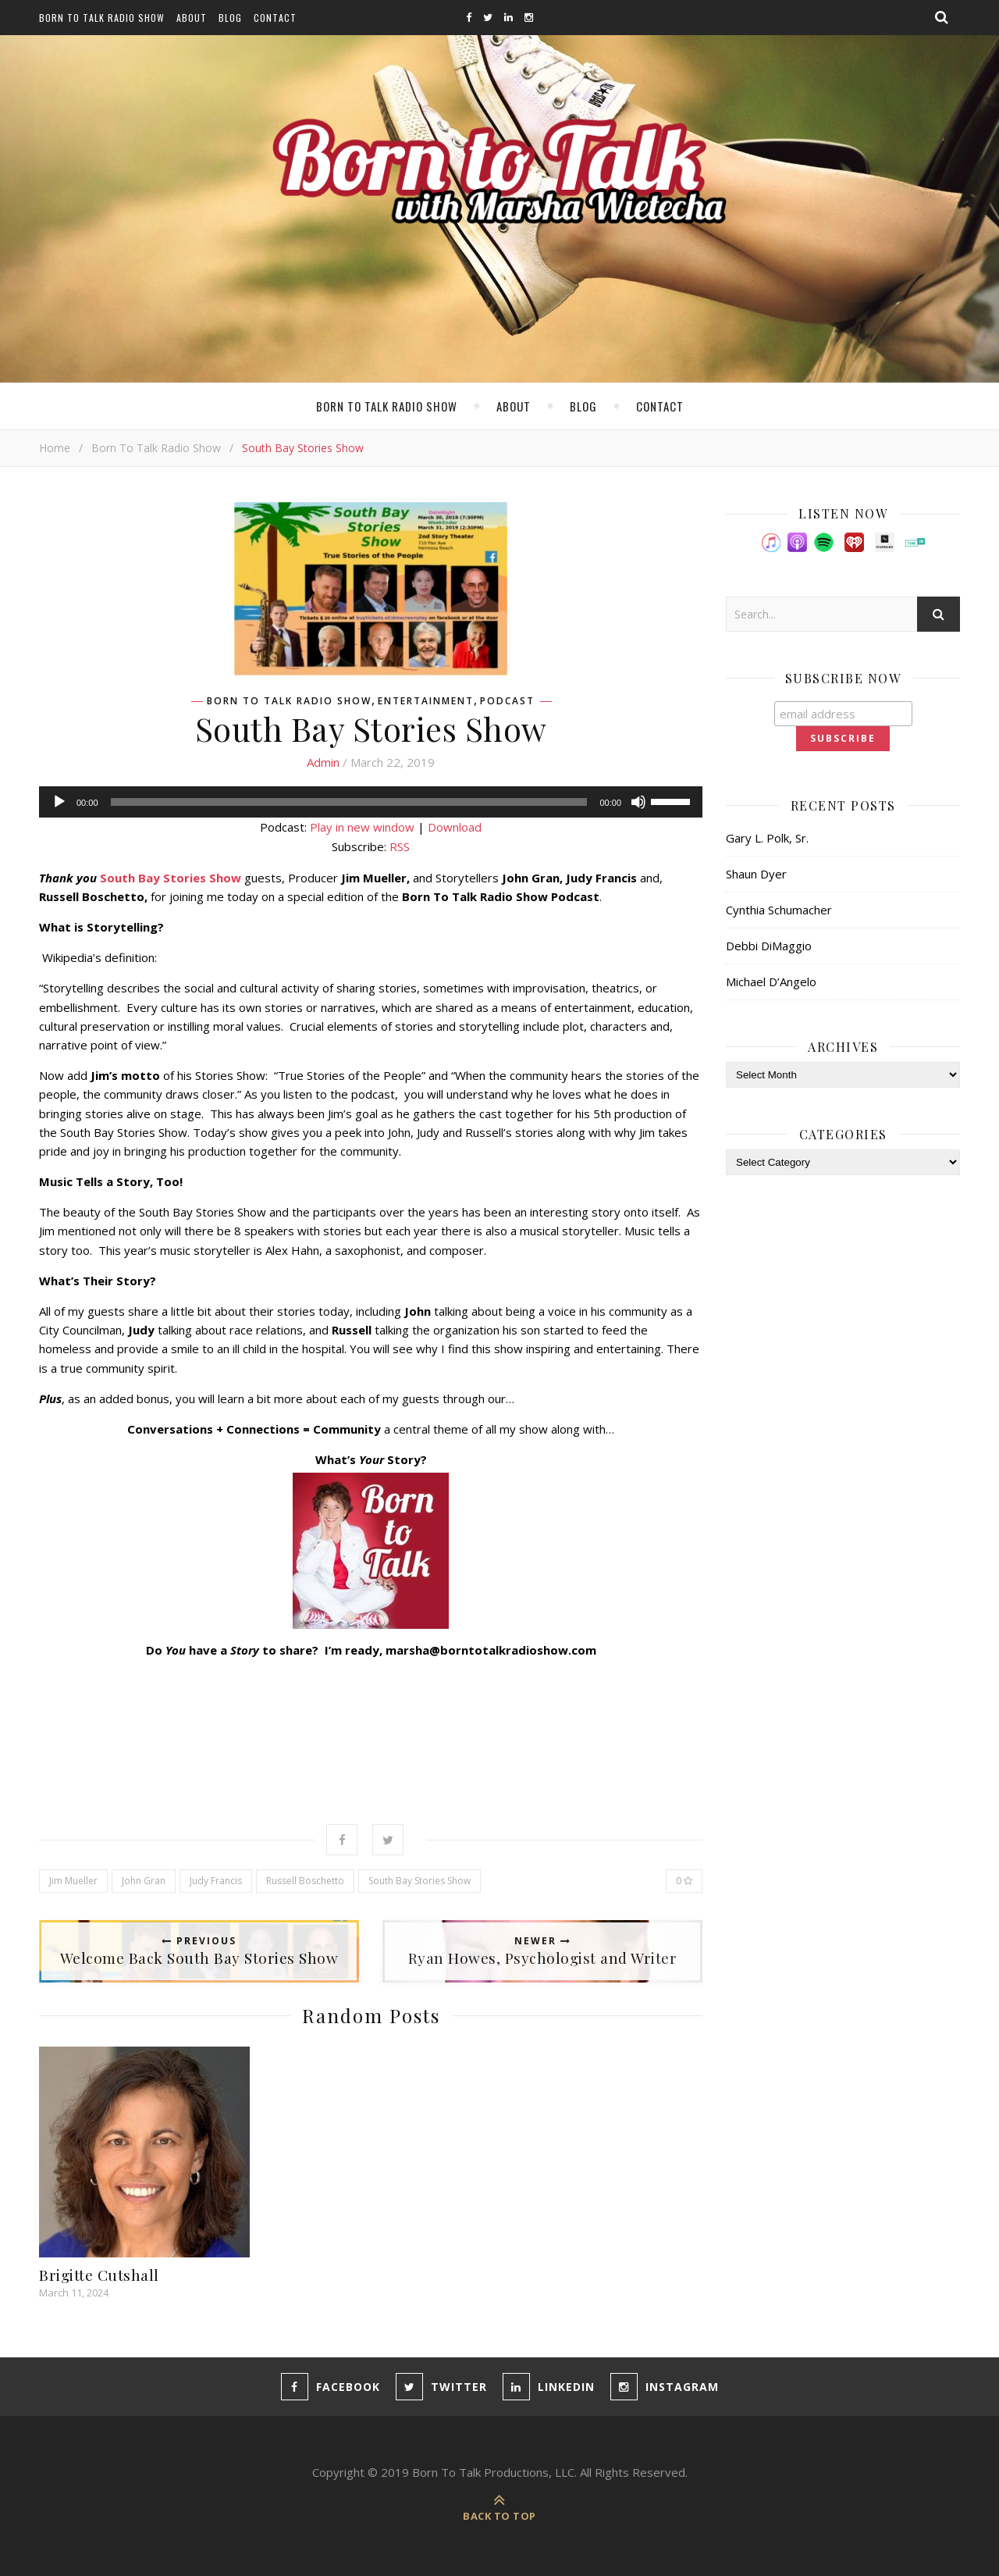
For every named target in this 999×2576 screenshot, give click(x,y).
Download (455, 827)
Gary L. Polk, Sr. (767, 838)
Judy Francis (216, 1880)
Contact (275, 17)
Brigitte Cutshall (99, 2274)
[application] (370, 802)
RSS (399, 846)
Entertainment (426, 701)
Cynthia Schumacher (779, 909)
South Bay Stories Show (419, 1880)
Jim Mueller (73, 1880)
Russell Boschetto (305, 1880)
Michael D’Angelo (771, 981)
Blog (230, 17)
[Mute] (638, 802)
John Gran (143, 1880)
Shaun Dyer (756, 874)
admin (323, 762)
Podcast (507, 701)
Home (54, 447)
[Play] (59, 802)
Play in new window (362, 827)
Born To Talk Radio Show (102, 17)
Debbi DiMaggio (769, 945)
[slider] (349, 802)
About (191, 17)
